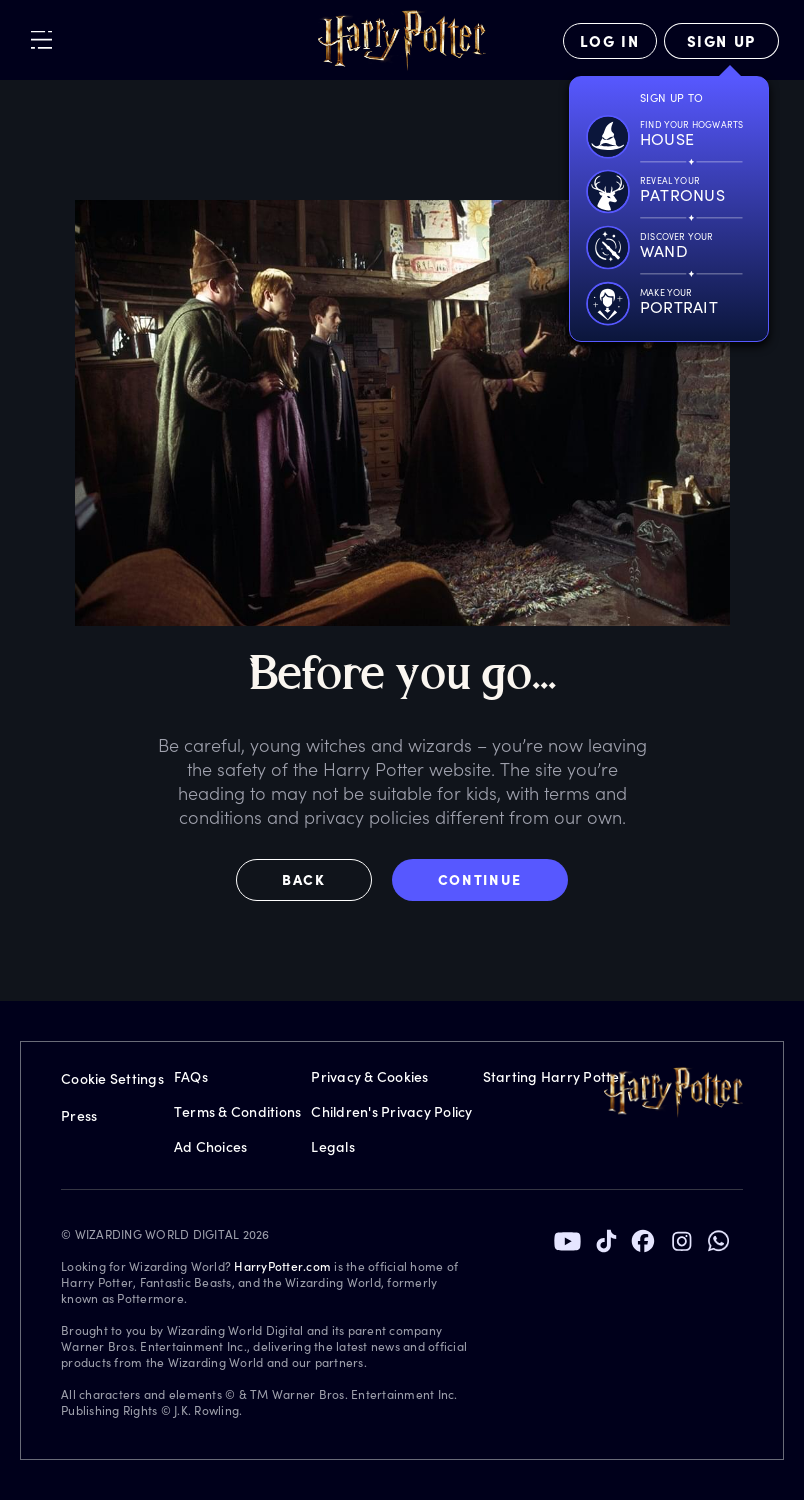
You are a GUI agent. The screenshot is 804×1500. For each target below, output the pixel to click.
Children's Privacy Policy (391, 1111)
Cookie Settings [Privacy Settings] (112, 1078)
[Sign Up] (721, 41)
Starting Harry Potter (554, 1076)
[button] (314, 880)
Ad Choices (211, 1146)
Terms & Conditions (238, 1111)
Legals (333, 1146)
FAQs (191, 1076)
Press (79, 1115)
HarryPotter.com (282, 1266)
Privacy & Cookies (369, 1076)
